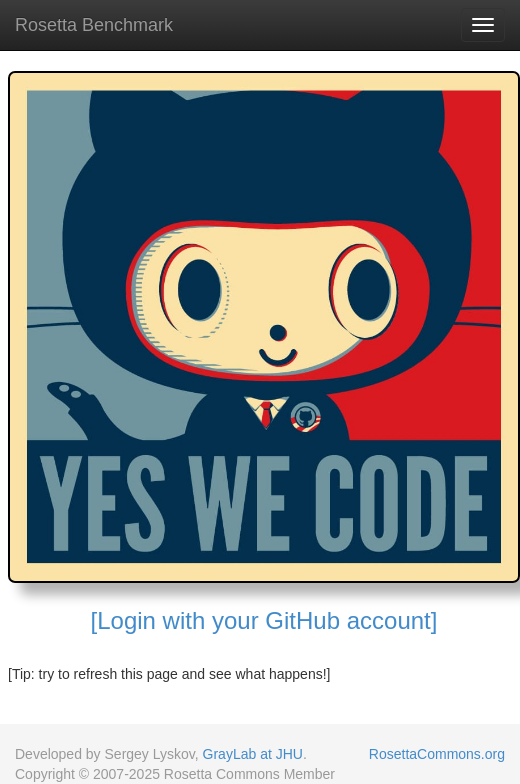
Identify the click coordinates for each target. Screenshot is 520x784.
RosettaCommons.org (437, 754)
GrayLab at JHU (253, 754)
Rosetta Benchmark (94, 25)
